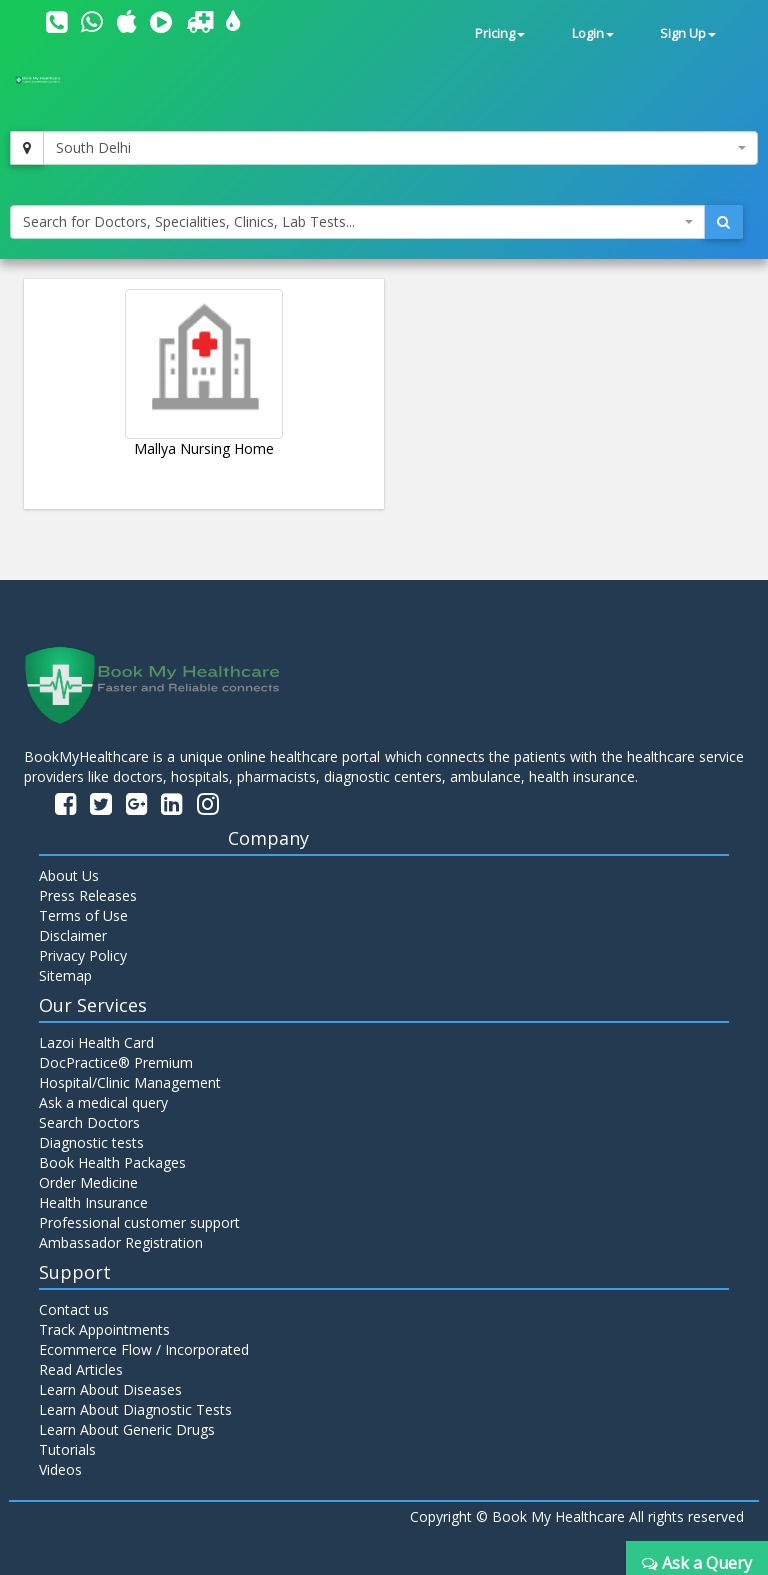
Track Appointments (104, 1329)
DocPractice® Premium (116, 1062)
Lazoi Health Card (96, 1042)
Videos (60, 1469)
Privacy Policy (83, 955)
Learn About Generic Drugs (127, 1429)
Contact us (74, 1309)
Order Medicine (88, 1182)
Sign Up (688, 33)
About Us (69, 875)
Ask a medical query (103, 1102)
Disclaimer (73, 935)
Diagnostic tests (91, 1142)
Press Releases (88, 895)
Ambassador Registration (121, 1242)
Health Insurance (93, 1202)
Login (593, 33)
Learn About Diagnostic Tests (135, 1409)
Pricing (500, 33)
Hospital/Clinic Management (130, 1082)
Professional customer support (139, 1222)
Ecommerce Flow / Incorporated (144, 1349)
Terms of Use (83, 915)
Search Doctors (89, 1122)
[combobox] (400, 148)
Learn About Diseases (110, 1389)
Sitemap (65, 975)
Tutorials (67, 1449)
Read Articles (81, 1369)
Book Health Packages (112, 1162)
